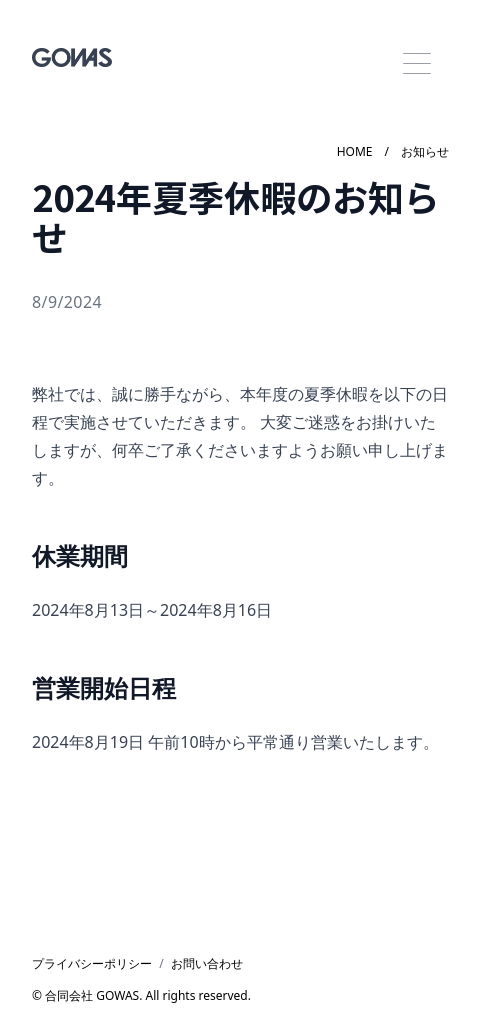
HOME (355, 151)
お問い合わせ (207, 964)
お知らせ (425, 151)
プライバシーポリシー (92, 964)
